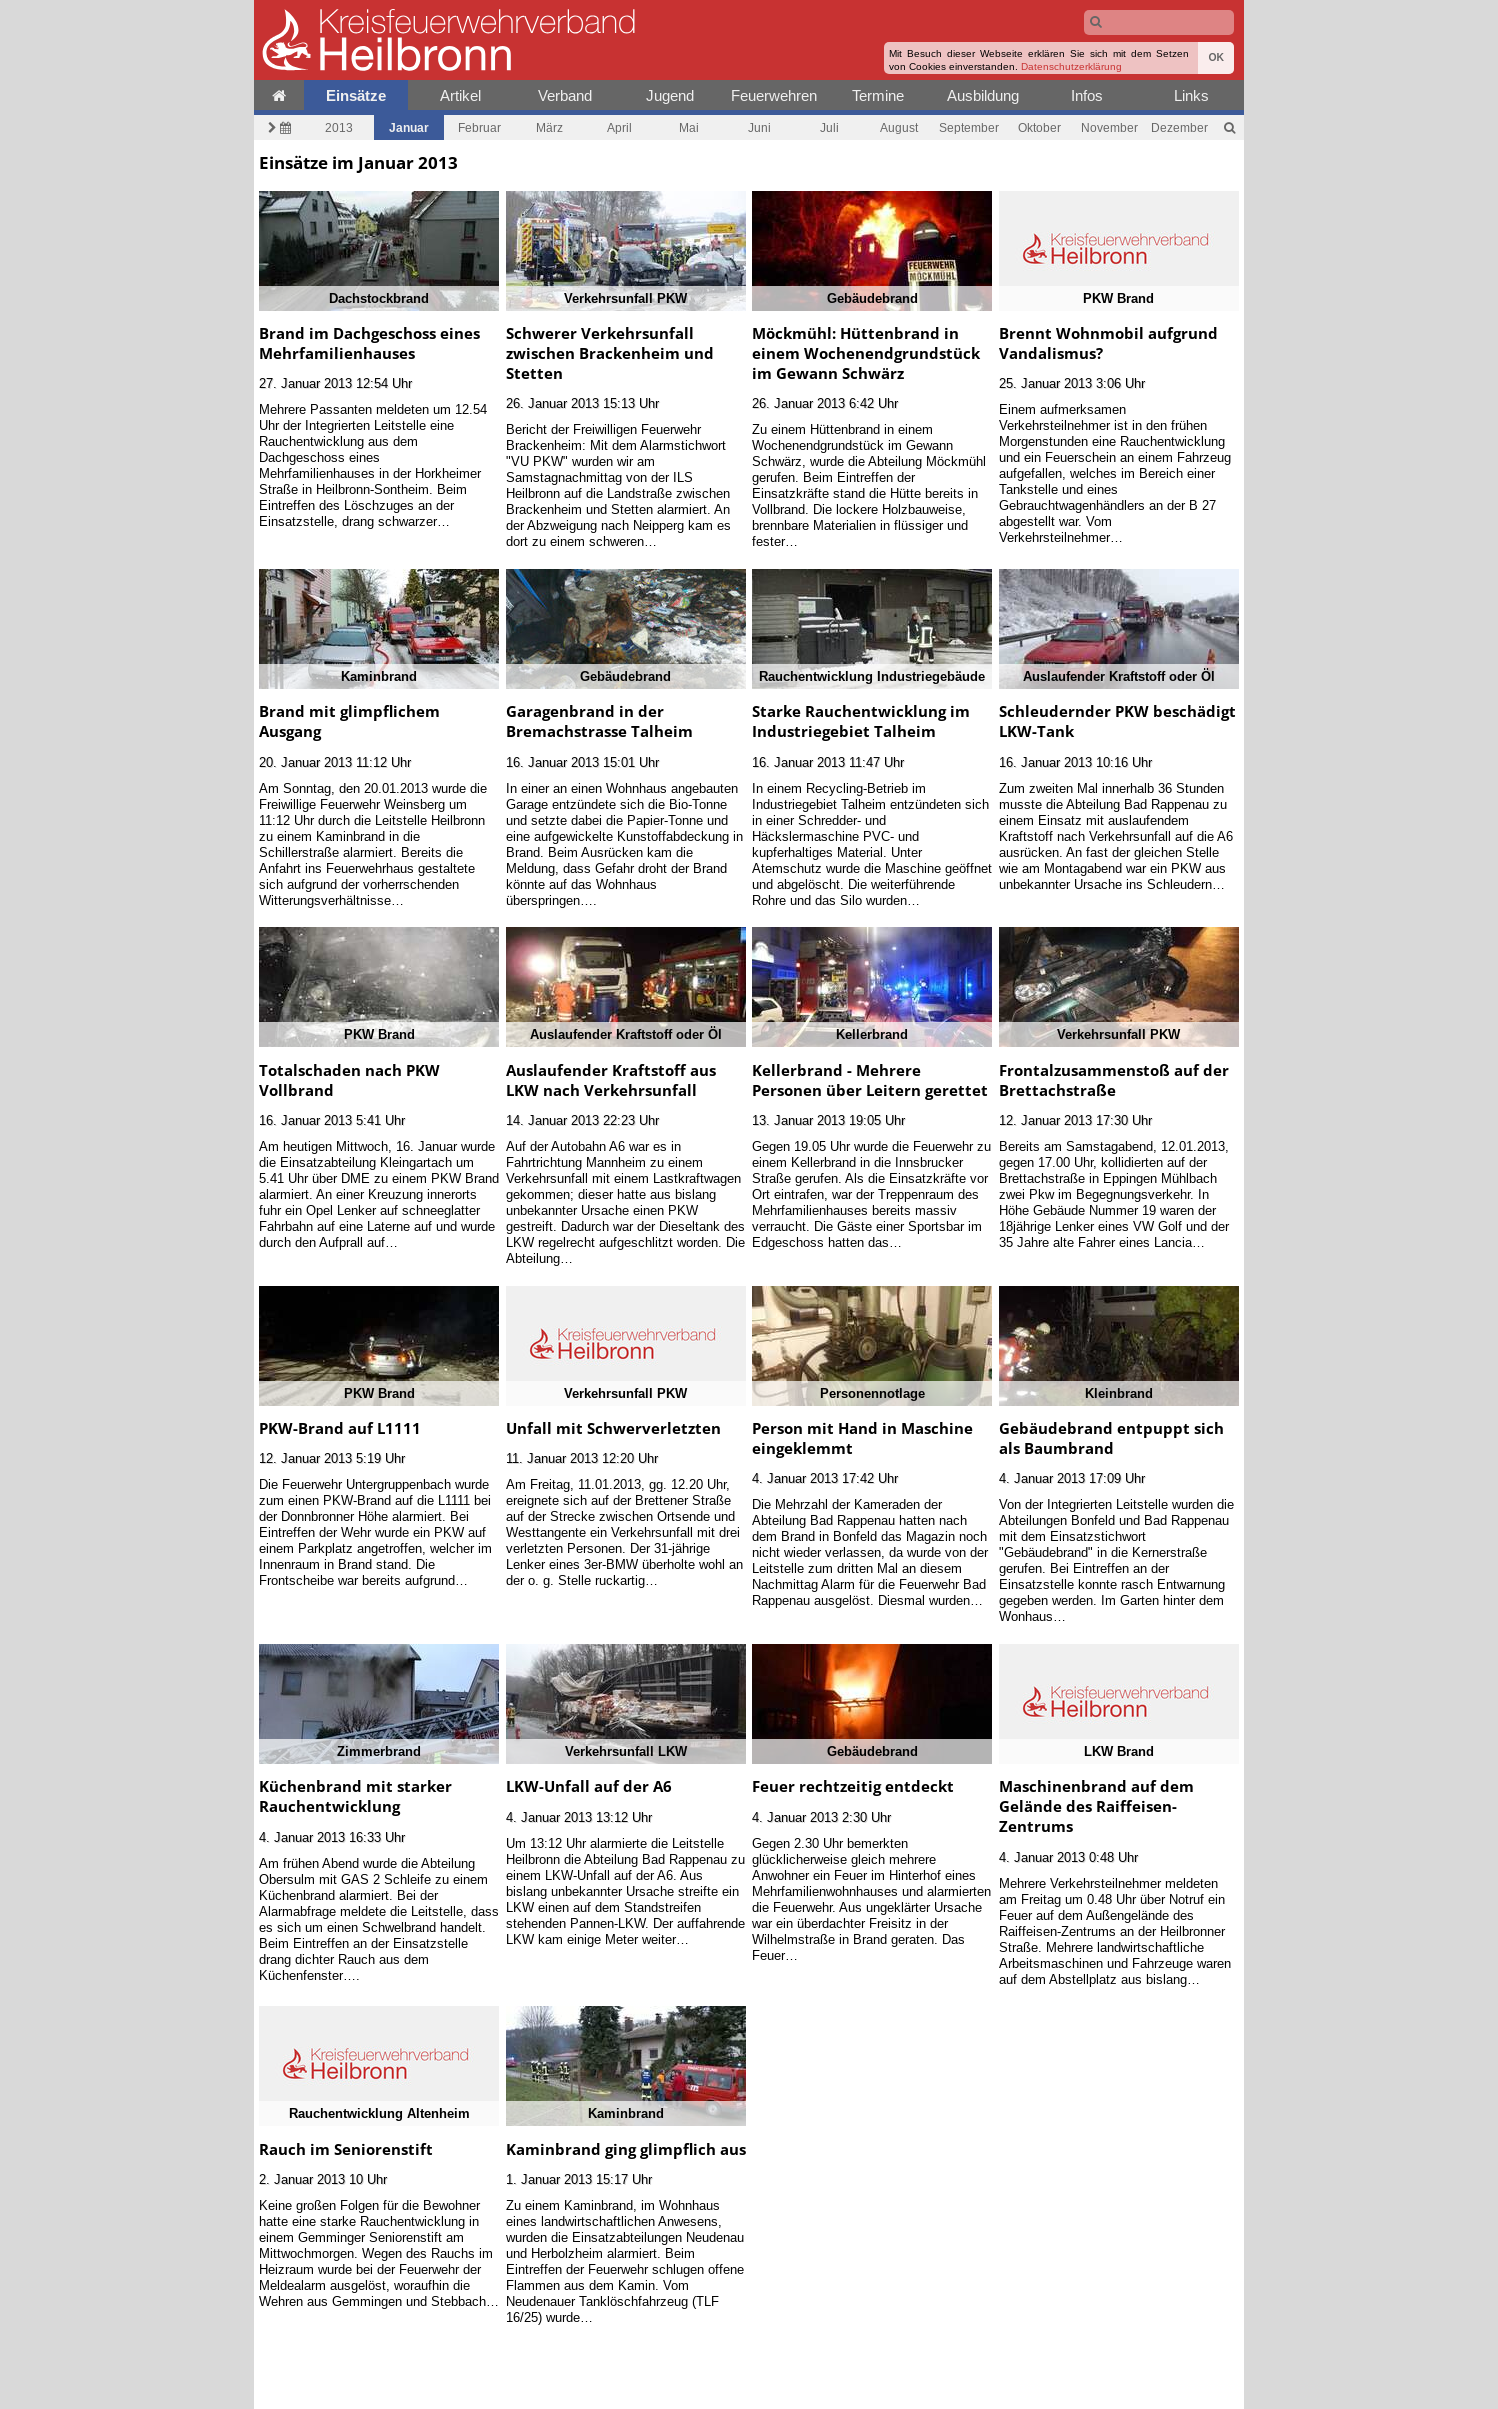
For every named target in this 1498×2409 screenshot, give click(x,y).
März (549, 127)
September (969, 127)
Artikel (460, 95)
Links (1191, 95)
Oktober (1039, 127)
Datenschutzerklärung (1071, 66)
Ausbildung (983, 95)
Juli (829, 127)
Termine (878, 95)
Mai (689, 127)
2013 (339, 127)
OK (1216, 57)
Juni (759, 127)
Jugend (670, 95)
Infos (1087, 95)
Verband (565, 95)
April (619, 127)
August (899, 127)
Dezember (1179, 127)
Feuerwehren (774, 95)
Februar (479, 127)
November (1109, 127)
